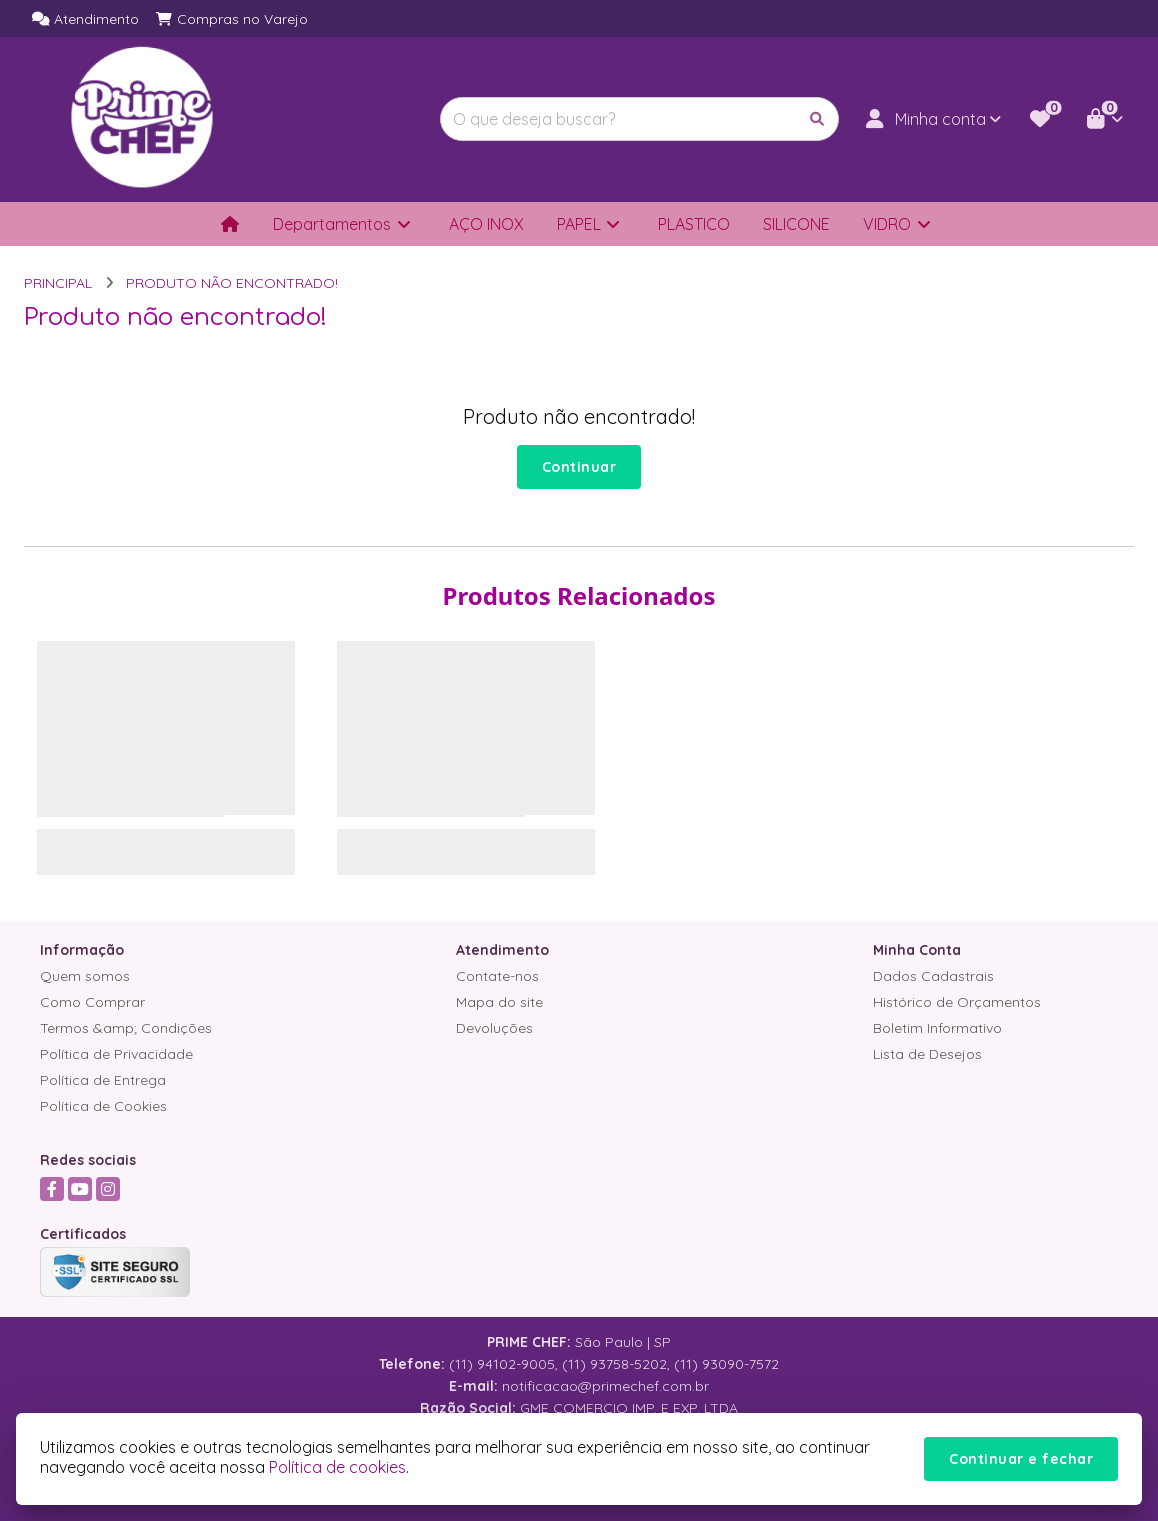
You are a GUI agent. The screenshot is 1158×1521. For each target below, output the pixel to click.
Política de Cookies (103, 1106)
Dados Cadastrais (933, 976)
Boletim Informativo (937, 1028)
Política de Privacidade (116, 1054)
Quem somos (85, 976)
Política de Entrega (103, 1080)
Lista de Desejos (927, 1054)
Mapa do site (499, 1002)
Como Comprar (92, 1002)
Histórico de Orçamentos (957, 1002)
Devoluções (494, 1028)
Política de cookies (337, 1467)
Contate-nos (497, 976)
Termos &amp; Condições (126, 1028)
